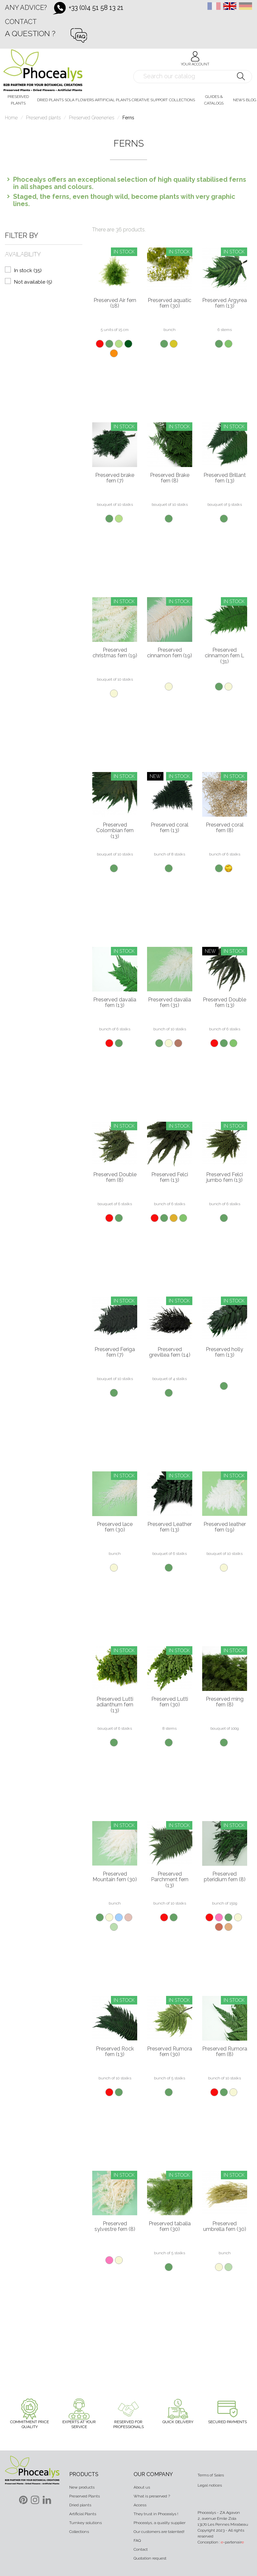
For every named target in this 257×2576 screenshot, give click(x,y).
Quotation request (150, 2558)
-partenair (232, 2542)
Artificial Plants (82, 2514)
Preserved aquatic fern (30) (169, 303)
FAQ (137, 2540)
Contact (21, 22)
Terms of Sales (211, 2475)
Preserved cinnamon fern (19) (169, 653)
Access (140, 2505)
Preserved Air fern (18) (115, 303)
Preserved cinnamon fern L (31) (224, 656)
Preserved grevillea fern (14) (169, 1352)
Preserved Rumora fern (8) (224, 2051)
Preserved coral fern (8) (225, 827)
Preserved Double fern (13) (224, 1002)
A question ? (30, 33)
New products (82, 2487)
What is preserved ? (152, 2496)
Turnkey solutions (85, 2522)
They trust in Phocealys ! (156, 2514)
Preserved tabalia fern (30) (170, 2226)
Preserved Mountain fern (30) (115, 1877)
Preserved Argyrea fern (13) (224, 303)
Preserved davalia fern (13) (114, 1002)
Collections (79, 2531)
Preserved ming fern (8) (225, 1702)
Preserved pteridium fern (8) (225, 1877)
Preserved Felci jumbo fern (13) (224, 1177)
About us (142, 2487)
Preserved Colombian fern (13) (115, 830)
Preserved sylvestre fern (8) (115, 2226)
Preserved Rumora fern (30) (169, 2051)
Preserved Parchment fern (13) (169, 1879)
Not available (33, 282)
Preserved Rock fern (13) (115, 2051)
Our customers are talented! (159, 2531)
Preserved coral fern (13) (169, 827)
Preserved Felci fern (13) (169, 1177)
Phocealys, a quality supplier (159, 2522)
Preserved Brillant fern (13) (224, 478)
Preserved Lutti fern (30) (169, 1702)
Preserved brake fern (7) (114, 478)
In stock (28, 270)
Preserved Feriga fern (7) (115, 1352)
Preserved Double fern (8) (115, 1177)
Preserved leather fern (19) (224, 1527)
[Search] (192, 76)
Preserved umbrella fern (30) (224, 2226)
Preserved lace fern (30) (115, 1527)
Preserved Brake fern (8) (169, 478)
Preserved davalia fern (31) (169, 1002)
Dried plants (80, 2505)
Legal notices (210, 2485)
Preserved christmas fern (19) (115, 653)
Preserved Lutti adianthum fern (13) (114, 1705)
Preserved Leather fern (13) (169, 1527)
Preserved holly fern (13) (224, 1352)
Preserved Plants (84, 2496)
